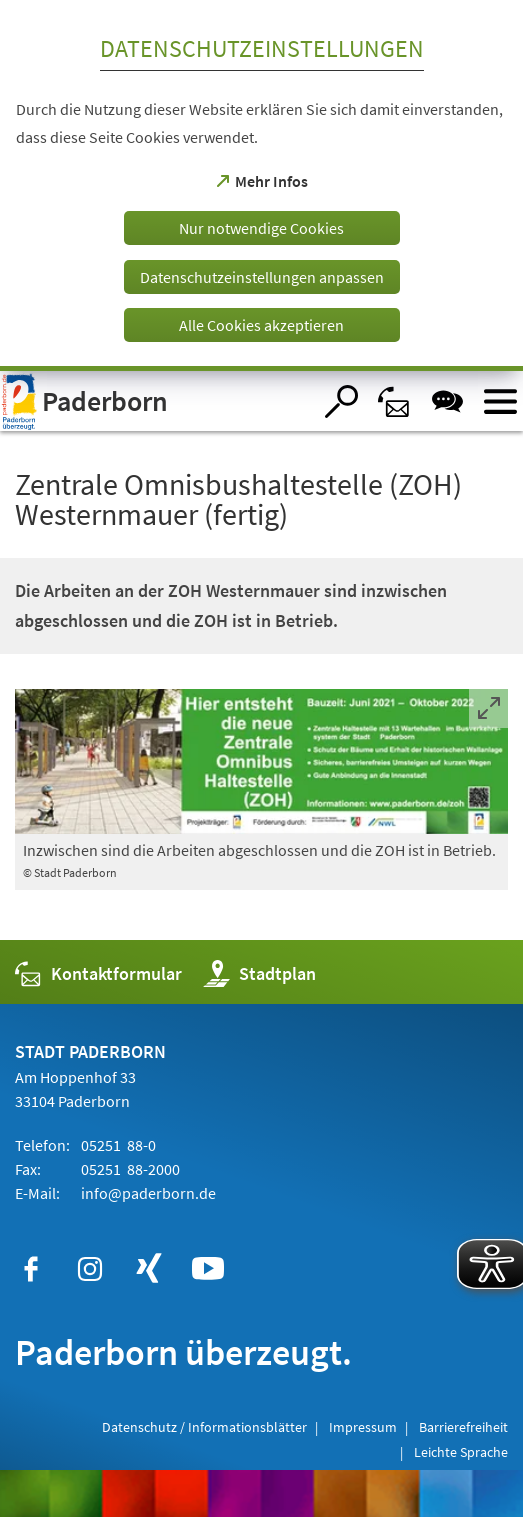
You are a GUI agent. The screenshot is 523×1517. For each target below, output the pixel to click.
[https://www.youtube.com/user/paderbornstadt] (208, 1269)
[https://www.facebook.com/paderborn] (31, 1269)
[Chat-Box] (447, 401)
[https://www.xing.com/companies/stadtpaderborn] (149, 1269)
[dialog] (261, 185)
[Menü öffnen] (500, 401)
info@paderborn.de (147, 1193)
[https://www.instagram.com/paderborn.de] (90, 1269)
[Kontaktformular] (394, 401)
